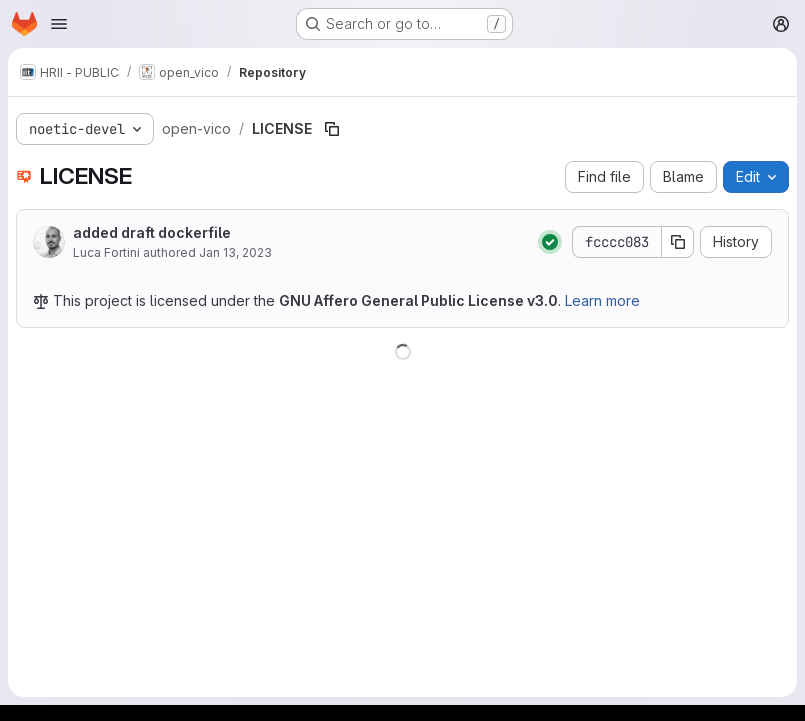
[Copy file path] (332, 129)
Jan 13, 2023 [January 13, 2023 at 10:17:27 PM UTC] (235, 252)
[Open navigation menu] (59, 24)
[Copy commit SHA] (678, 242)
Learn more (602, 300)
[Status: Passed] (550, 242)
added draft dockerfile (152, 232)
